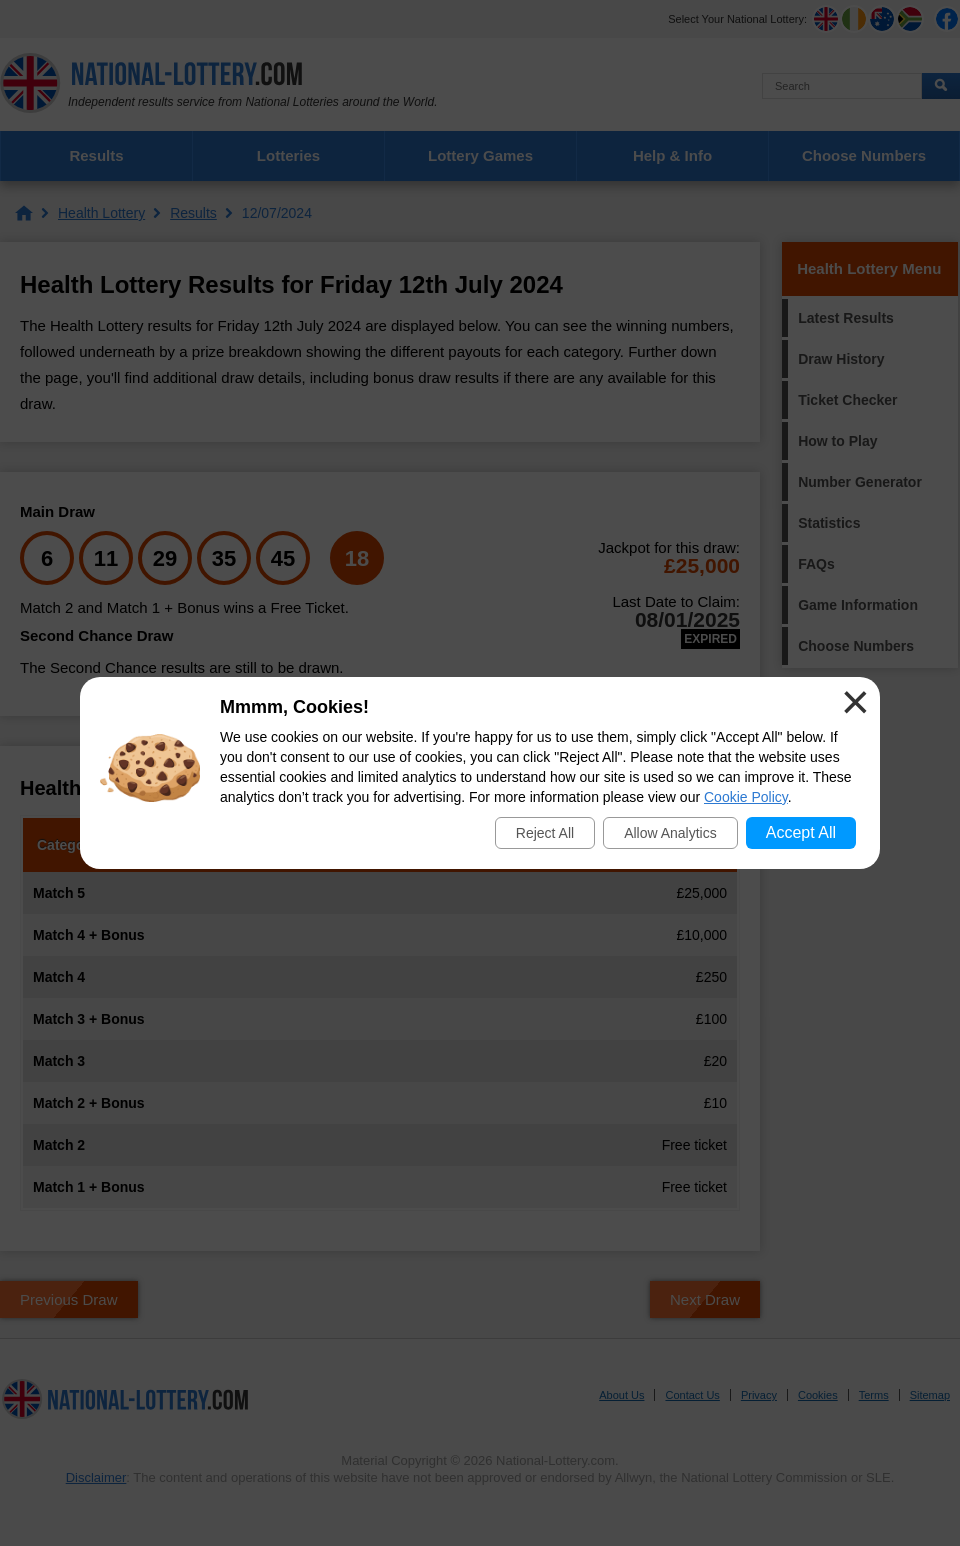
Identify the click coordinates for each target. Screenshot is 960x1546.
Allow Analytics (670, 833)
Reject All (545, 833)
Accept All (801, 832)
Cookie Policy (746, 797)
